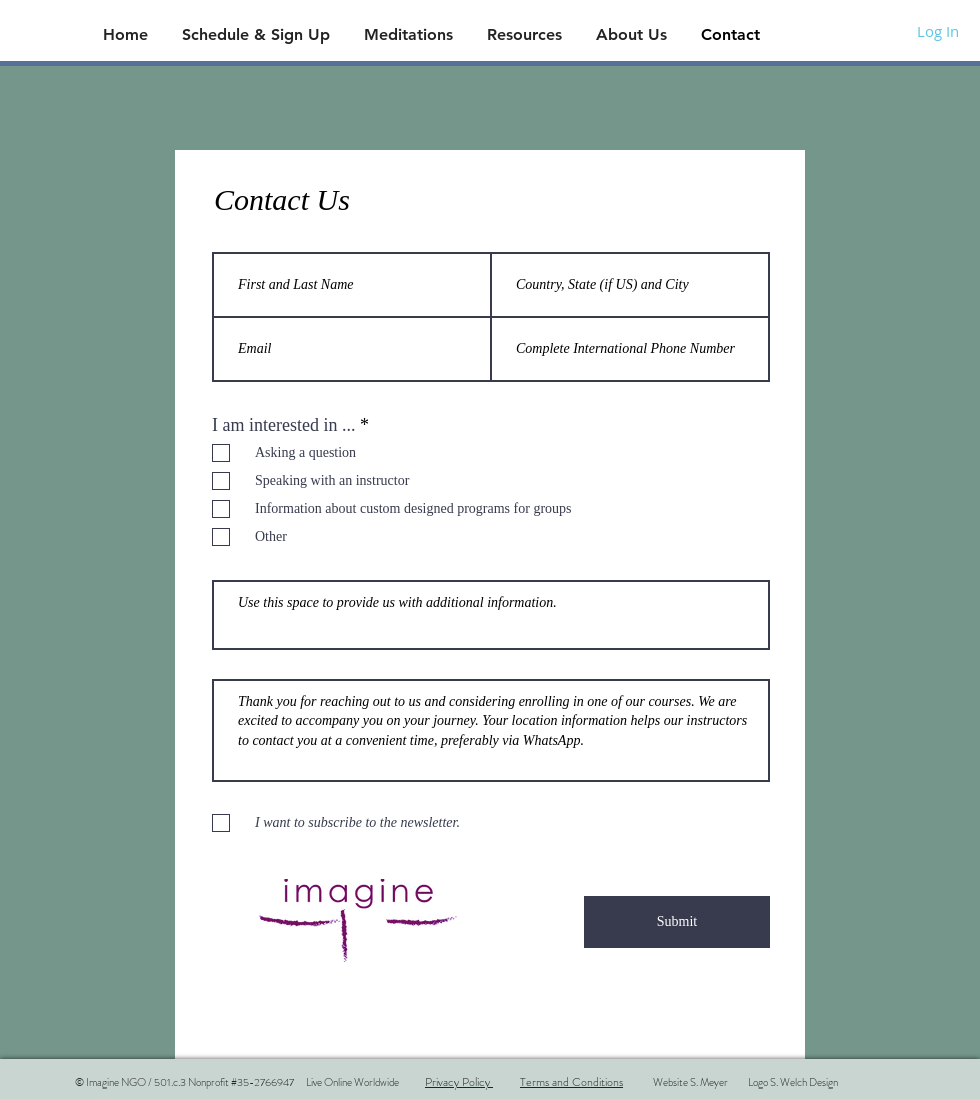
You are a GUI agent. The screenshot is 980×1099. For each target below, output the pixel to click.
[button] (258, 34)
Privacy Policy (459, 1082)
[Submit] (677, 922)
